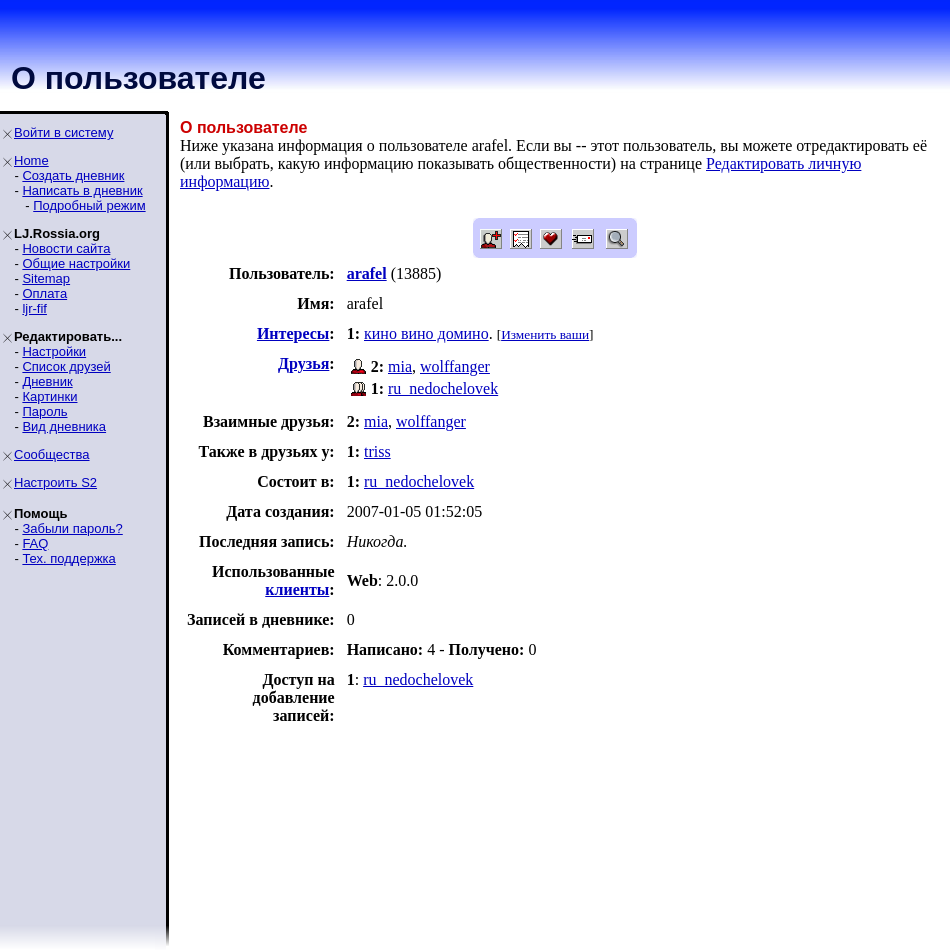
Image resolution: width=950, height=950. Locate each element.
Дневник (47, 381)
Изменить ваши (545, 334)
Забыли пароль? (72, 528)
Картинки (49, 396)
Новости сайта (66, 248)
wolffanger (455, 366)
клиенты (297, 589)
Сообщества (52, 454)
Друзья (303, 363)
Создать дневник (73, 175)
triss (377, 451)
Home (31, 160)
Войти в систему (63, 132)
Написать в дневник (82, 190)
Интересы (293, 333)
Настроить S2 (55, 482)
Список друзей (66, 366)
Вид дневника (64, 426)
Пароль (44, 411)
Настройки (54, 351)
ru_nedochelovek (443, 388)
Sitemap (46, 278)
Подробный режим (89, 205)
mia (400, 366)
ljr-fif (34, 308)
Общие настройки (76, 263)
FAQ (35, 543)
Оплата (44, 293)
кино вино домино (426, 333)
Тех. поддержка (68, 558)
